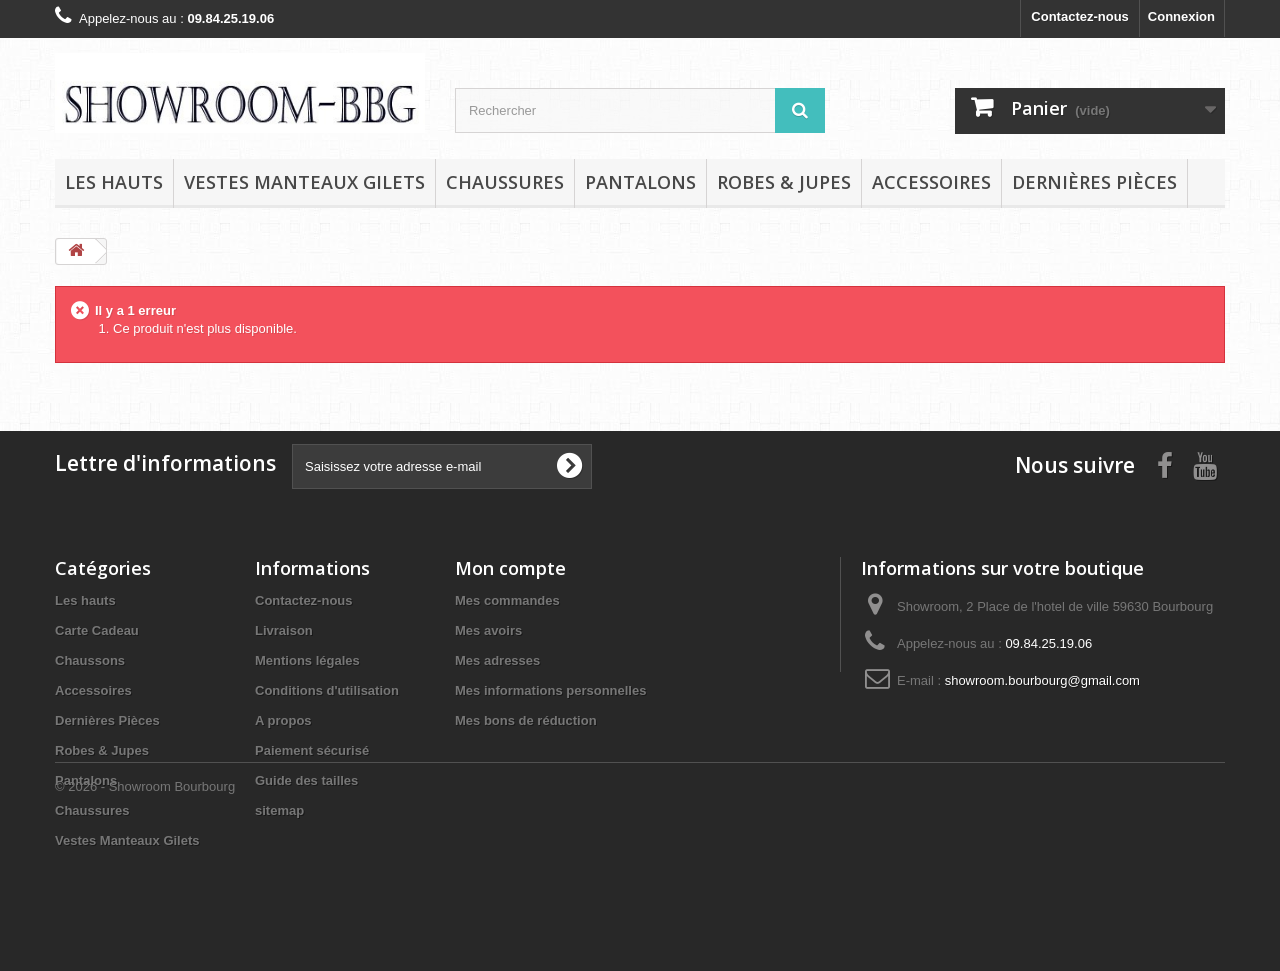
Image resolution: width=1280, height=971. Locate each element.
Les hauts (114, 182)
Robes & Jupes (784, 182)
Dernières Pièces (1094, 182)
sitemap (279, 810)
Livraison (284, 630)
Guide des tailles (306, 780)
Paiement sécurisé (312, 750)
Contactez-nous (1080, 16)
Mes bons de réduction (526, 720)
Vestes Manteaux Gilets (304, 182)
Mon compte (510, 568)
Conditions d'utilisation (327, 690)
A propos (283, 720)
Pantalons (640, 182)
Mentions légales (307, 660)
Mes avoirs (488, 630)
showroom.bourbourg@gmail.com (1042, 680)
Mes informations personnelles (550, 690)
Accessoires (931, 182)
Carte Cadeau (97, 630)
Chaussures (505, 182)
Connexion (1181, 16)
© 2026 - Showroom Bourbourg (145, 916)
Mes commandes (507, 600)
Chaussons (90, 660)
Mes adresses (497, 660)
